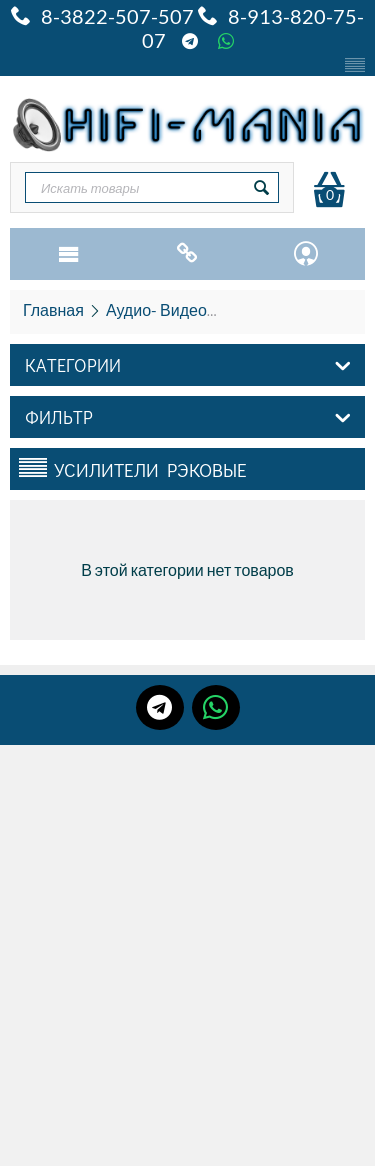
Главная (53, 309)
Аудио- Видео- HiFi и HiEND (207, 309)
